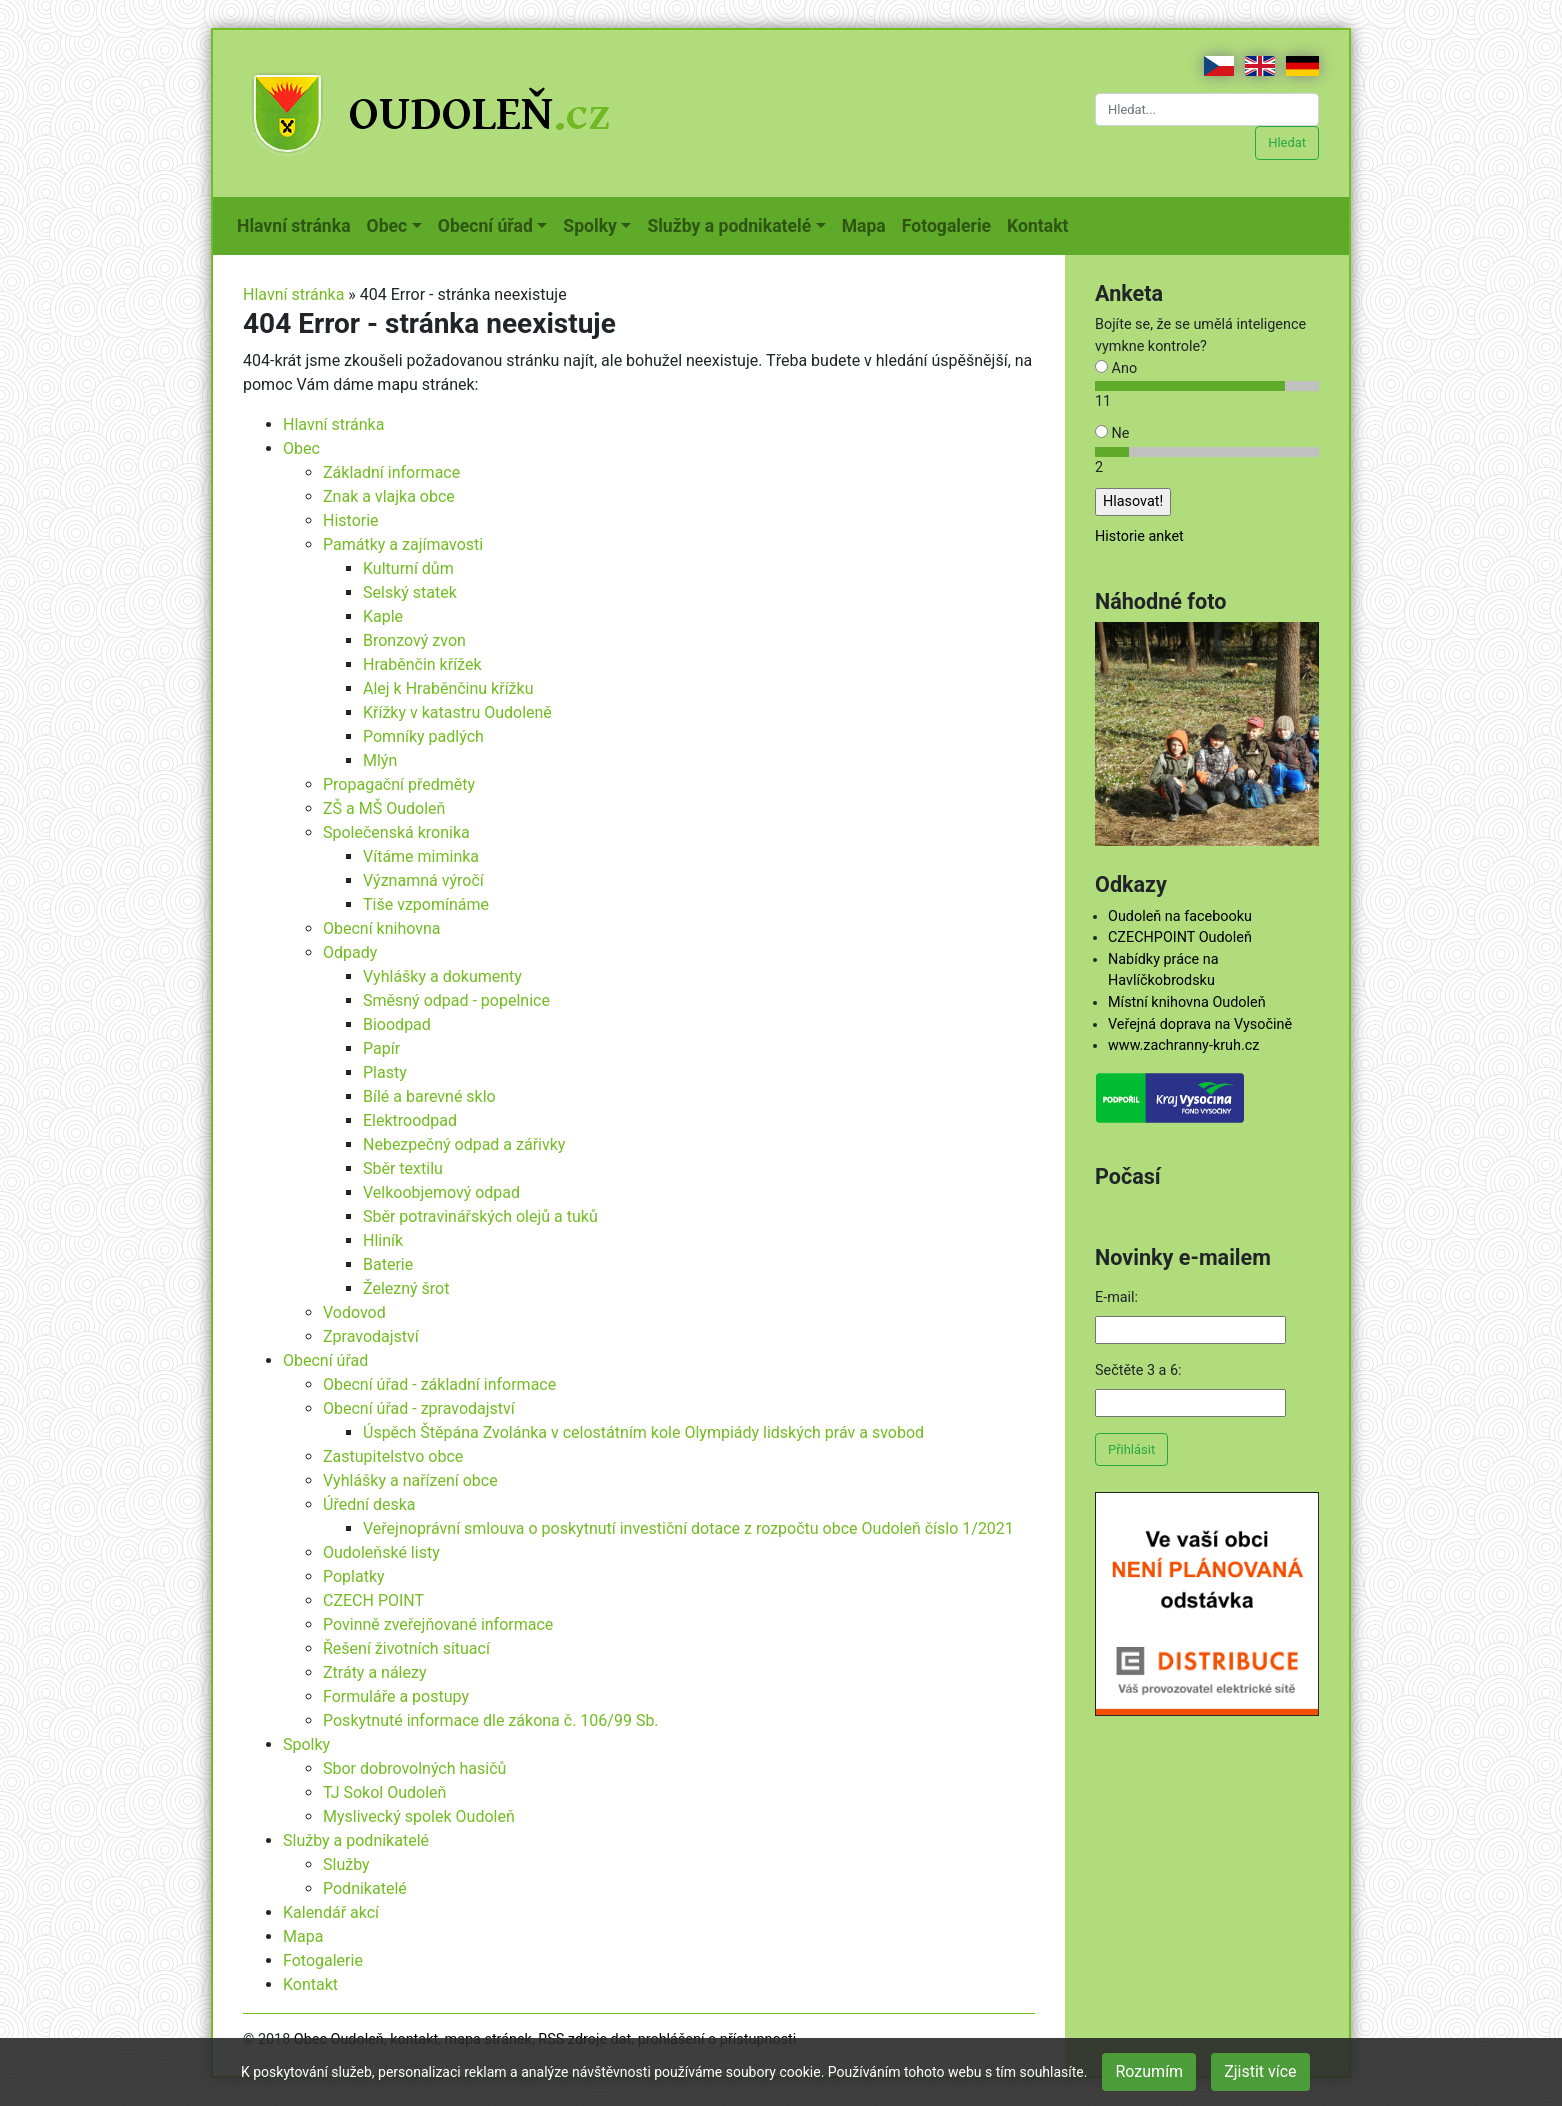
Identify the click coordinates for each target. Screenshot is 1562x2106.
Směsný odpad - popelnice (456, 1000)
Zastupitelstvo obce (393, 1456)
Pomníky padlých (423, 736)
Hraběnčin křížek (422, 664)
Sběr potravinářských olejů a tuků (480, 1216)
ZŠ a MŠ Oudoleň (384, 808)
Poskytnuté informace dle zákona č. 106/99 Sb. (491, 1720)
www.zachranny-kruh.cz (1183, 1045)
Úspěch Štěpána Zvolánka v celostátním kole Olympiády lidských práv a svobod (643, 1432)
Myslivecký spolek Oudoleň (419, 1816)
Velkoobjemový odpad (441, 1192)
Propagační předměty (399, 784)
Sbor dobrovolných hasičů (414, 1768)
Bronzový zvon (414, 640)
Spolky (306, 1744)
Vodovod (354, 1312)
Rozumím (1149, 2071)
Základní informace (391, 472)
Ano (1116, 368)
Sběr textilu (403, 1168)
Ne (1112, 433)
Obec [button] (387, 226)
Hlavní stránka (298, 224)
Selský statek (410, 592)
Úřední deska (369, 1504)
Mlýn (380, 760)
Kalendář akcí (331, 1912)
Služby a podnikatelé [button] (729, 226)
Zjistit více (1260, 2071)
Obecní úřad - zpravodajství (419, 1408)
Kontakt (1041, 224)
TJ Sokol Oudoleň (384, 1792)
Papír (381, 1048)
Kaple (383, 616)
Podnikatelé (365, 1888)
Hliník (383, 1240)
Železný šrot (406, 1288)
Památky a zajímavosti (403, 544)
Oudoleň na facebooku (1180, 916)
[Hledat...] (1207, 109)
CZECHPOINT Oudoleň (1180, 937)
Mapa (868, 224)
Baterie (388, 1264)
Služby (346, 1864)
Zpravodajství (371, 1336)
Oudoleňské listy (381, 1552)
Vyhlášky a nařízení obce (410, 1480)
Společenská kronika (396, 832)
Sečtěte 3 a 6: (1138, 1370)
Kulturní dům (408, 568)
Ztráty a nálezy (375, 1672)
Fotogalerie (950, 224)
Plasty (385, 1072)
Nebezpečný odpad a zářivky (464, 1144)
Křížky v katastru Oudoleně (457, 712)
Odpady (350, 952)
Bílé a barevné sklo (429, 1096)
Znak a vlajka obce (389, 496)
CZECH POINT (373, 1600)
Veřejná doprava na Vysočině (1200, 1024)
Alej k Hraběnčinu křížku (448, 688)
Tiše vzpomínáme (426, 904)
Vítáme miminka (421, 856)
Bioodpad (397, 1024)
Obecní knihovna (382, 928)
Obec (301, 448)
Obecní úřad (325, 1360)
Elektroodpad (410, 1120)
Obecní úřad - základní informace (439, 1384)
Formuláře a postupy (396, 1696)
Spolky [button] (590, 226)
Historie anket (1139, 536)
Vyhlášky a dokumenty (442, 976)
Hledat (1287, 142)
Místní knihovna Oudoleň (1187, 1002)
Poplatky (354, 1576)
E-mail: (1116, 1297)
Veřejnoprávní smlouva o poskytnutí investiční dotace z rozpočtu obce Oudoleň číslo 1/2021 (688, 1528)
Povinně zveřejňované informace (438, 1624)
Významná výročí (423, 880)
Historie (351, 520)
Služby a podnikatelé (356, 1840)
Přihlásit (1131, 1449)
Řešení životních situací (406, 1648)
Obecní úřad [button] (485, 226)
